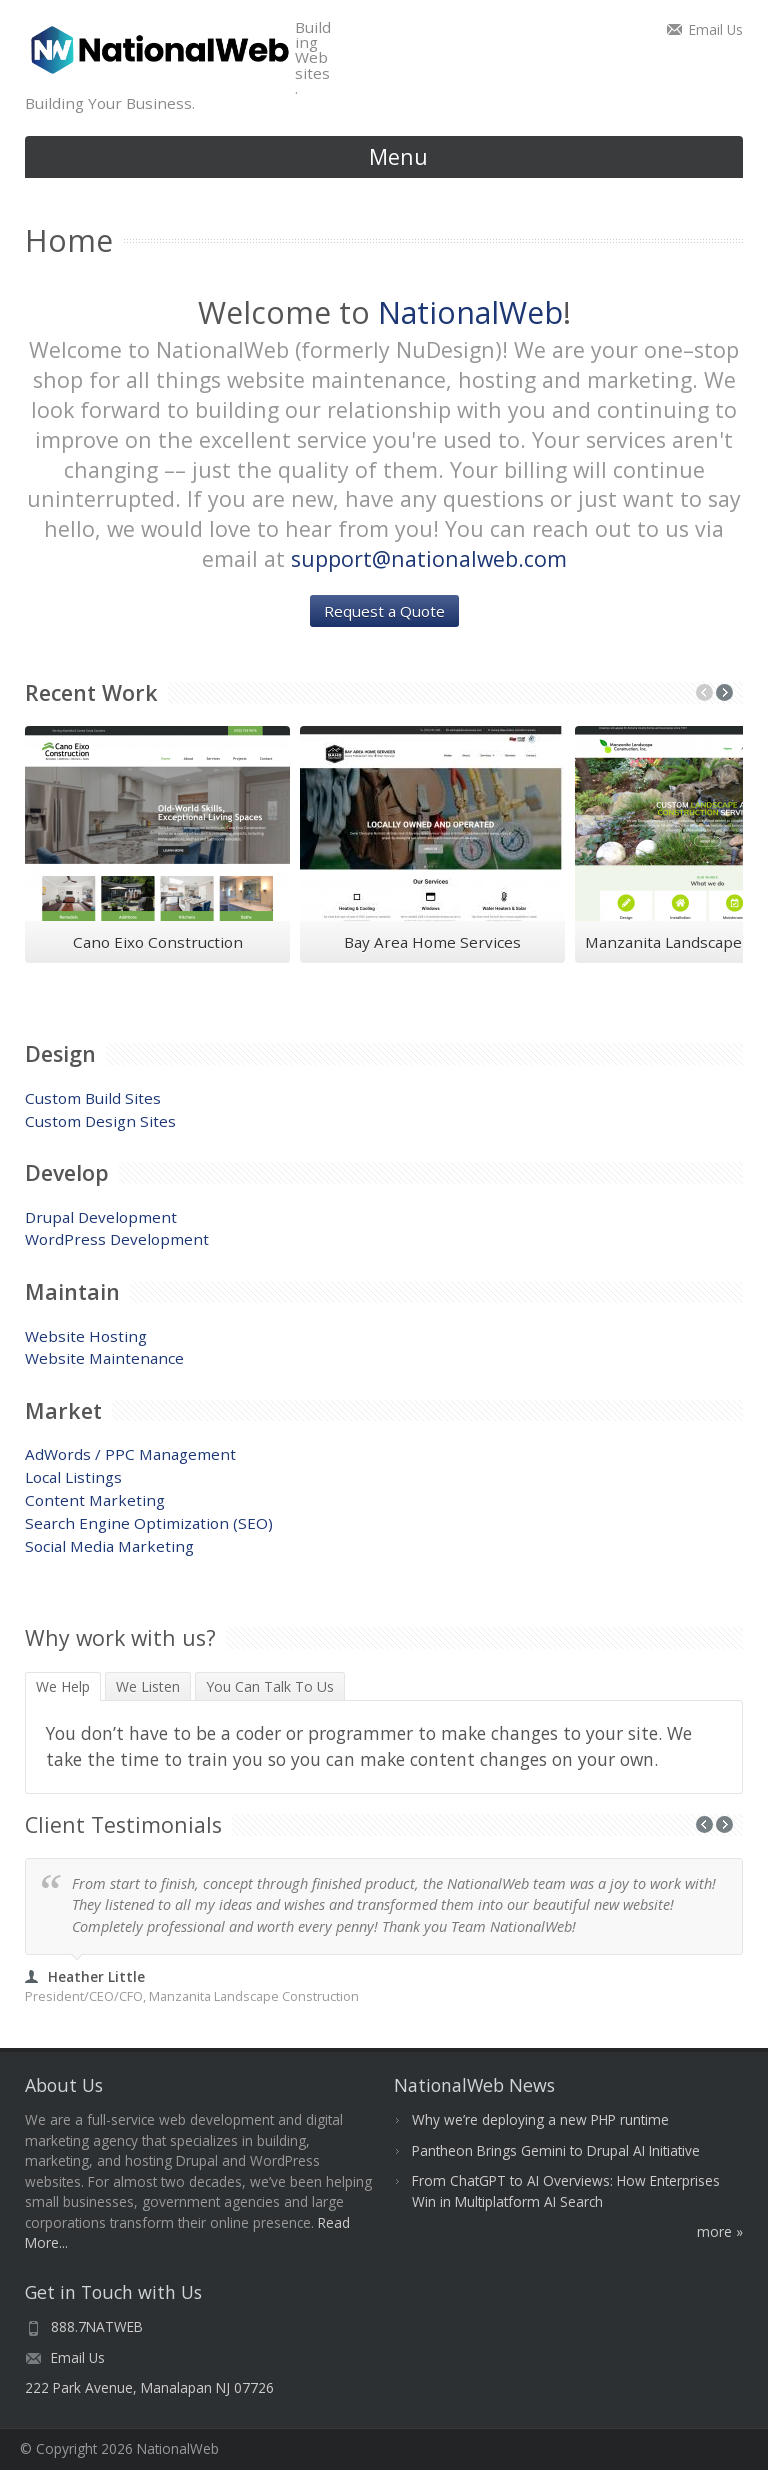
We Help (68, 1686)
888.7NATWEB (97, 2326)
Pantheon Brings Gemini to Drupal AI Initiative (556, 2150)
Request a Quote (384, 611)
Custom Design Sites (100, 1121)
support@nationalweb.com (429, 558)
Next (724, 692)
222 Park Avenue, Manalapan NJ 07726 (149, 2387)
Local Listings (73, 1477)
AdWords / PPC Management (130, 1454)
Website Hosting (86, 1336)
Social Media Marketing (109, 1546)
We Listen (148, 1686)
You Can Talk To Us (270, 1686)
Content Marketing (95, 1500)
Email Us (716, 29)
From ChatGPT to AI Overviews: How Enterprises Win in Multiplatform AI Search (566, 2191)
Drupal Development (101, 1217)
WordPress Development (117, 1239)
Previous (704, 692)
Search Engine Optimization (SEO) (149, 1523)
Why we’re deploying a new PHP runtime (540, 2119)
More (714, 2231)
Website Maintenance (104, 1358)
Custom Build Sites (93, 1098)
